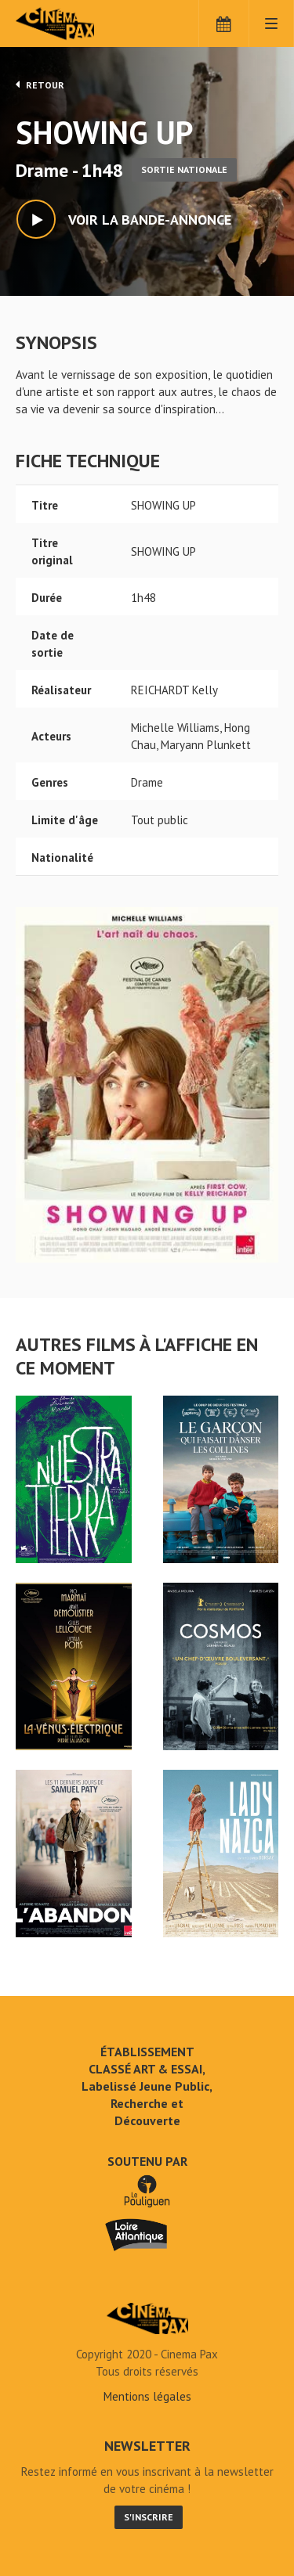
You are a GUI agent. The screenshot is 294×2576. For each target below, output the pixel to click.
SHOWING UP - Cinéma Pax (147, 2318)
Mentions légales (147, 2396)
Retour (40, 84)
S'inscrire (148, 2517)
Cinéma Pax (80, 23)
